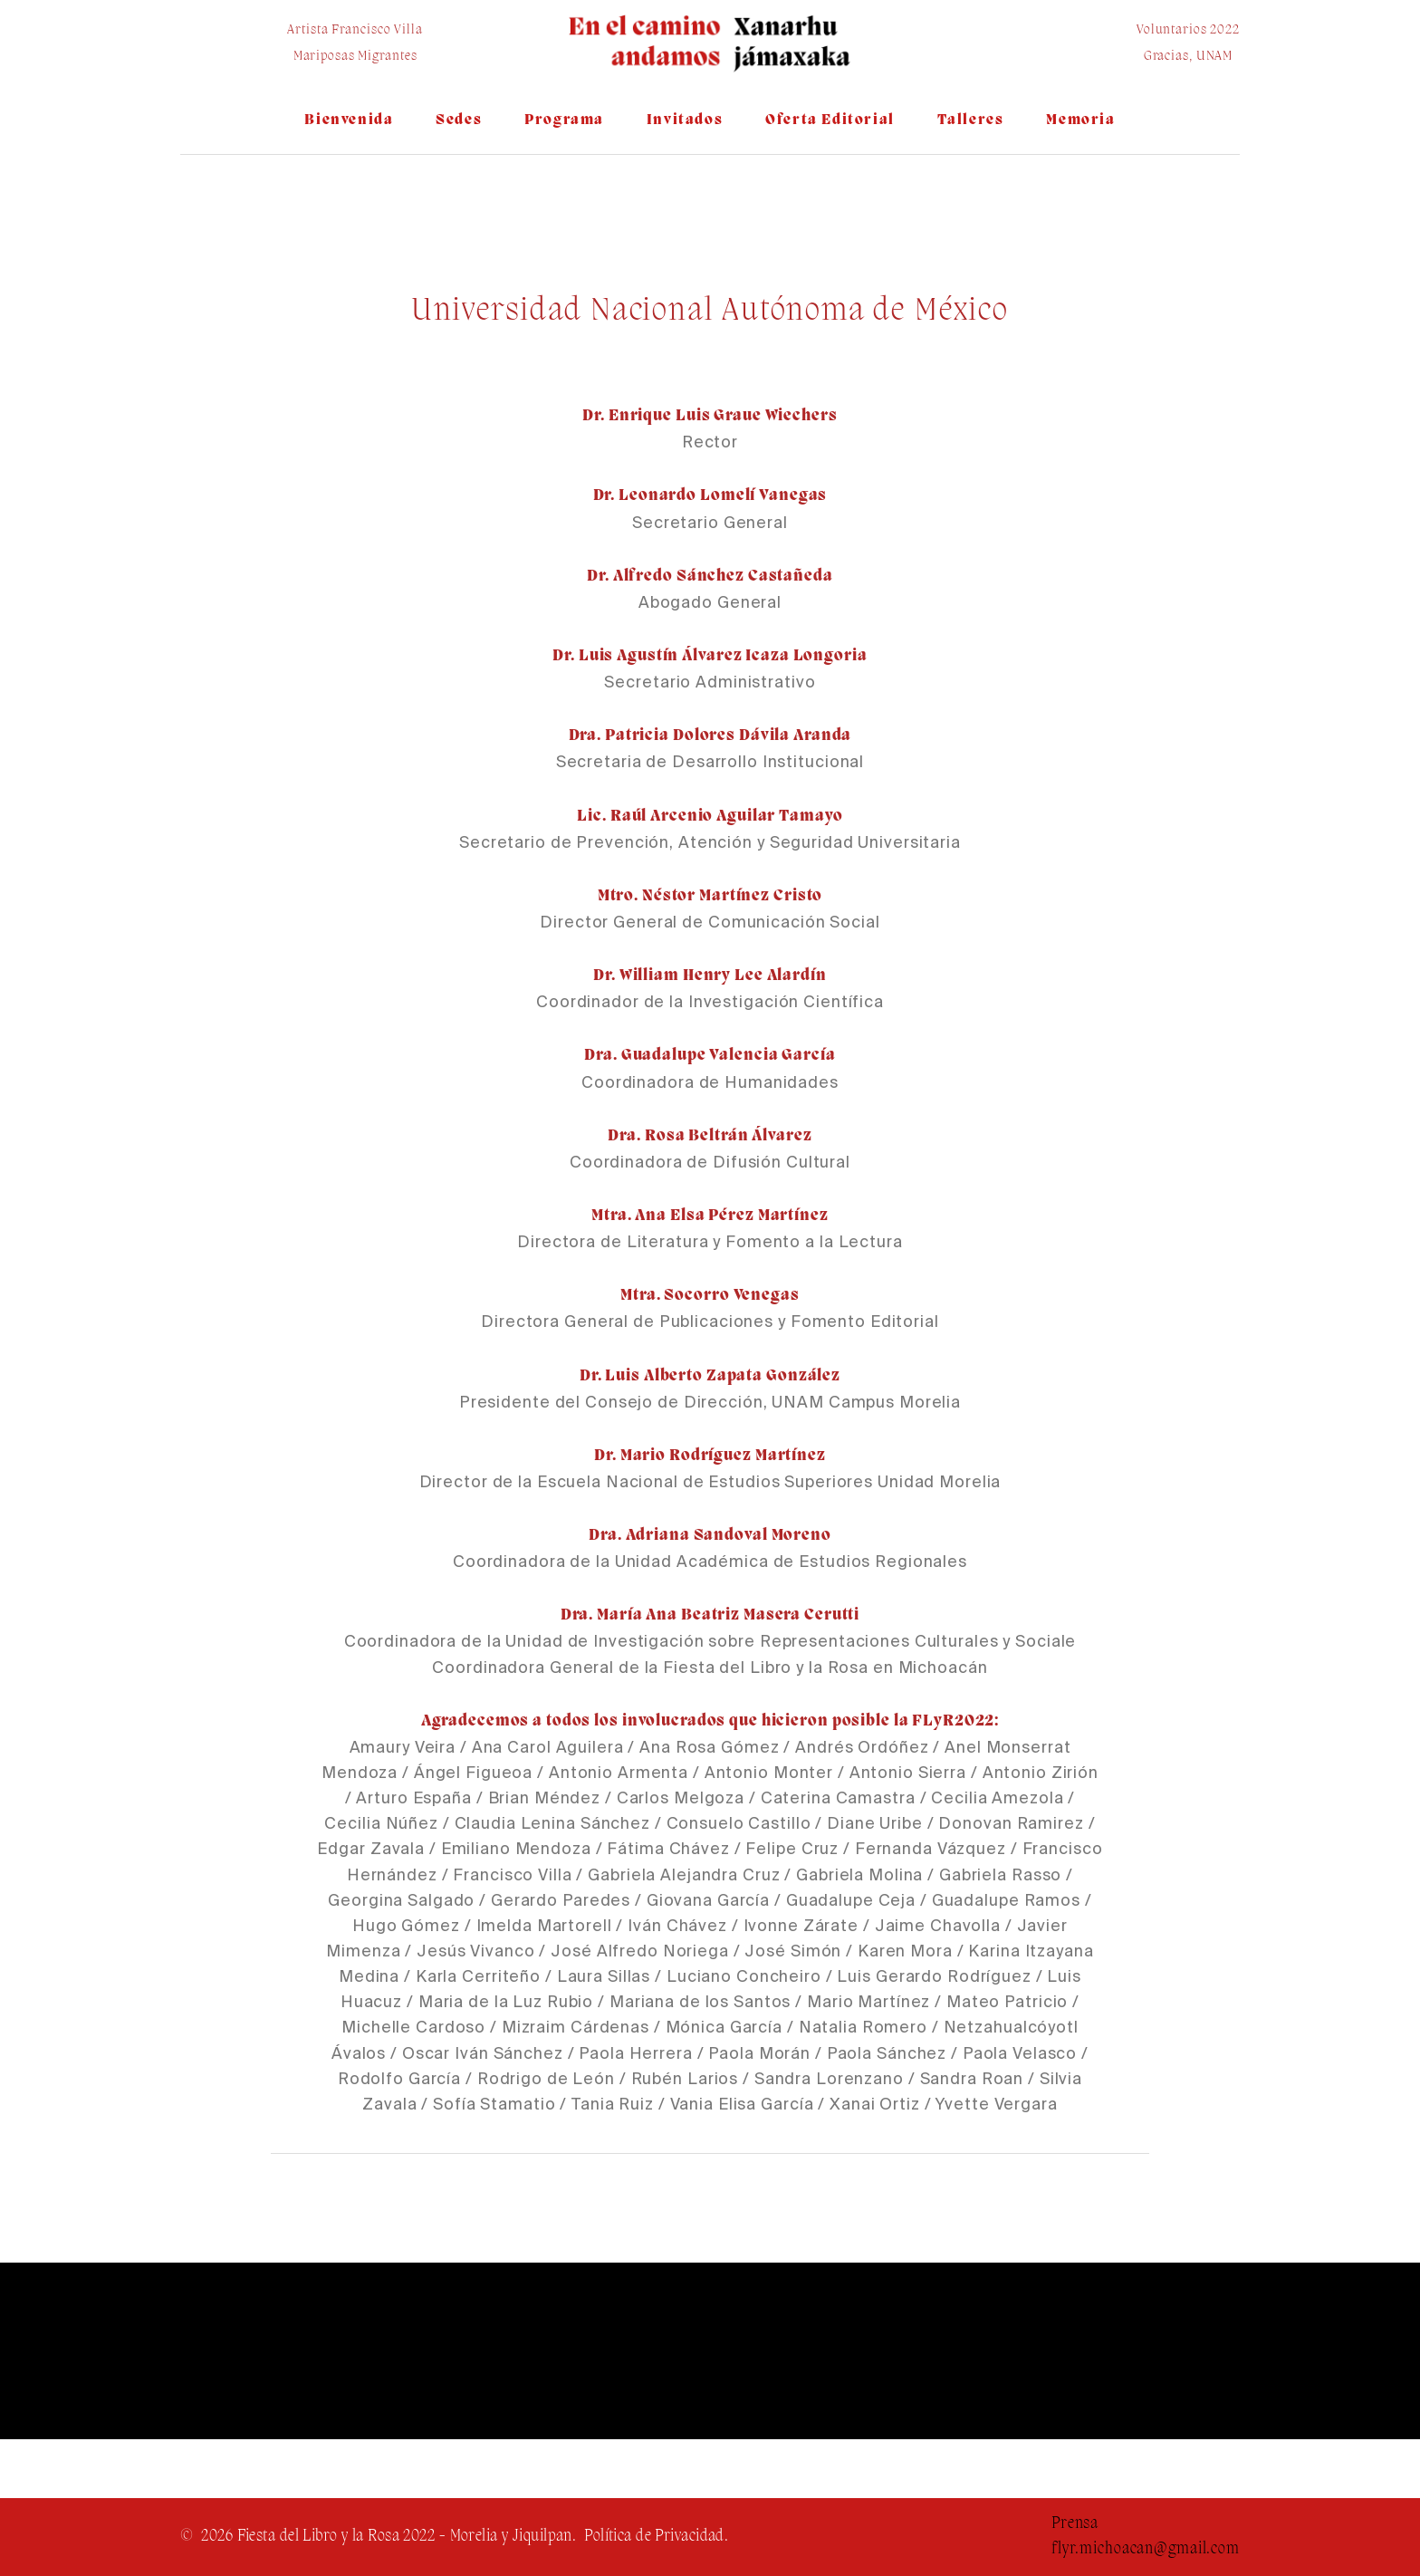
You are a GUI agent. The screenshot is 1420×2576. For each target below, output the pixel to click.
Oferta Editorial (830, 120)
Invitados (685, 120)
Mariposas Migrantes (355, 56)
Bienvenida (348, 120)
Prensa (1075, 2524)
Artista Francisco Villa (354, 30)
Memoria (1080, 120)
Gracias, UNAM (1188, 56)
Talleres (970, 120)
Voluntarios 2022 (1188, 30)
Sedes (459, 120)
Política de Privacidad (654, 2536)
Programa (564, 120)
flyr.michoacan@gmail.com (1145, 2549)
